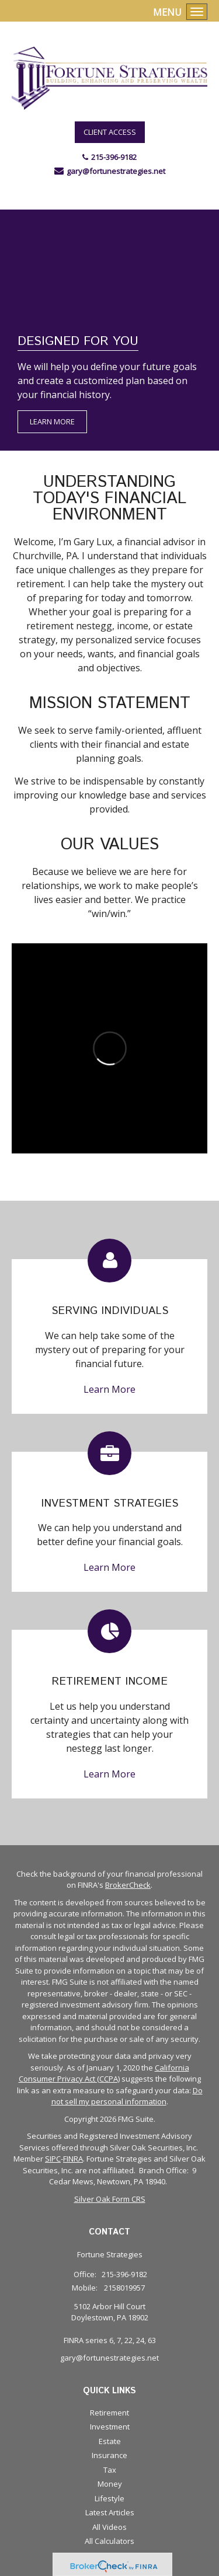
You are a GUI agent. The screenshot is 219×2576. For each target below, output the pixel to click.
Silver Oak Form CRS (109, 2199)
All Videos (109, 2527)
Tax (109, 2470)
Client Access (110, 132)
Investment (110, 2426)
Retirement (109, 2412)
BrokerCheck (128, 1885)
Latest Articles (109, 2512)
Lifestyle (109, 2498)
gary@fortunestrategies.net (116, 171)
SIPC (53, 2158)
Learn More (52, 421)
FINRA (73, 2158)
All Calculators (109, 2541)
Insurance (109, 2455)
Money (110, 2484)
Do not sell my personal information (127, 2096)
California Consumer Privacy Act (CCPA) (104, 2073)
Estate (110, 2441)
